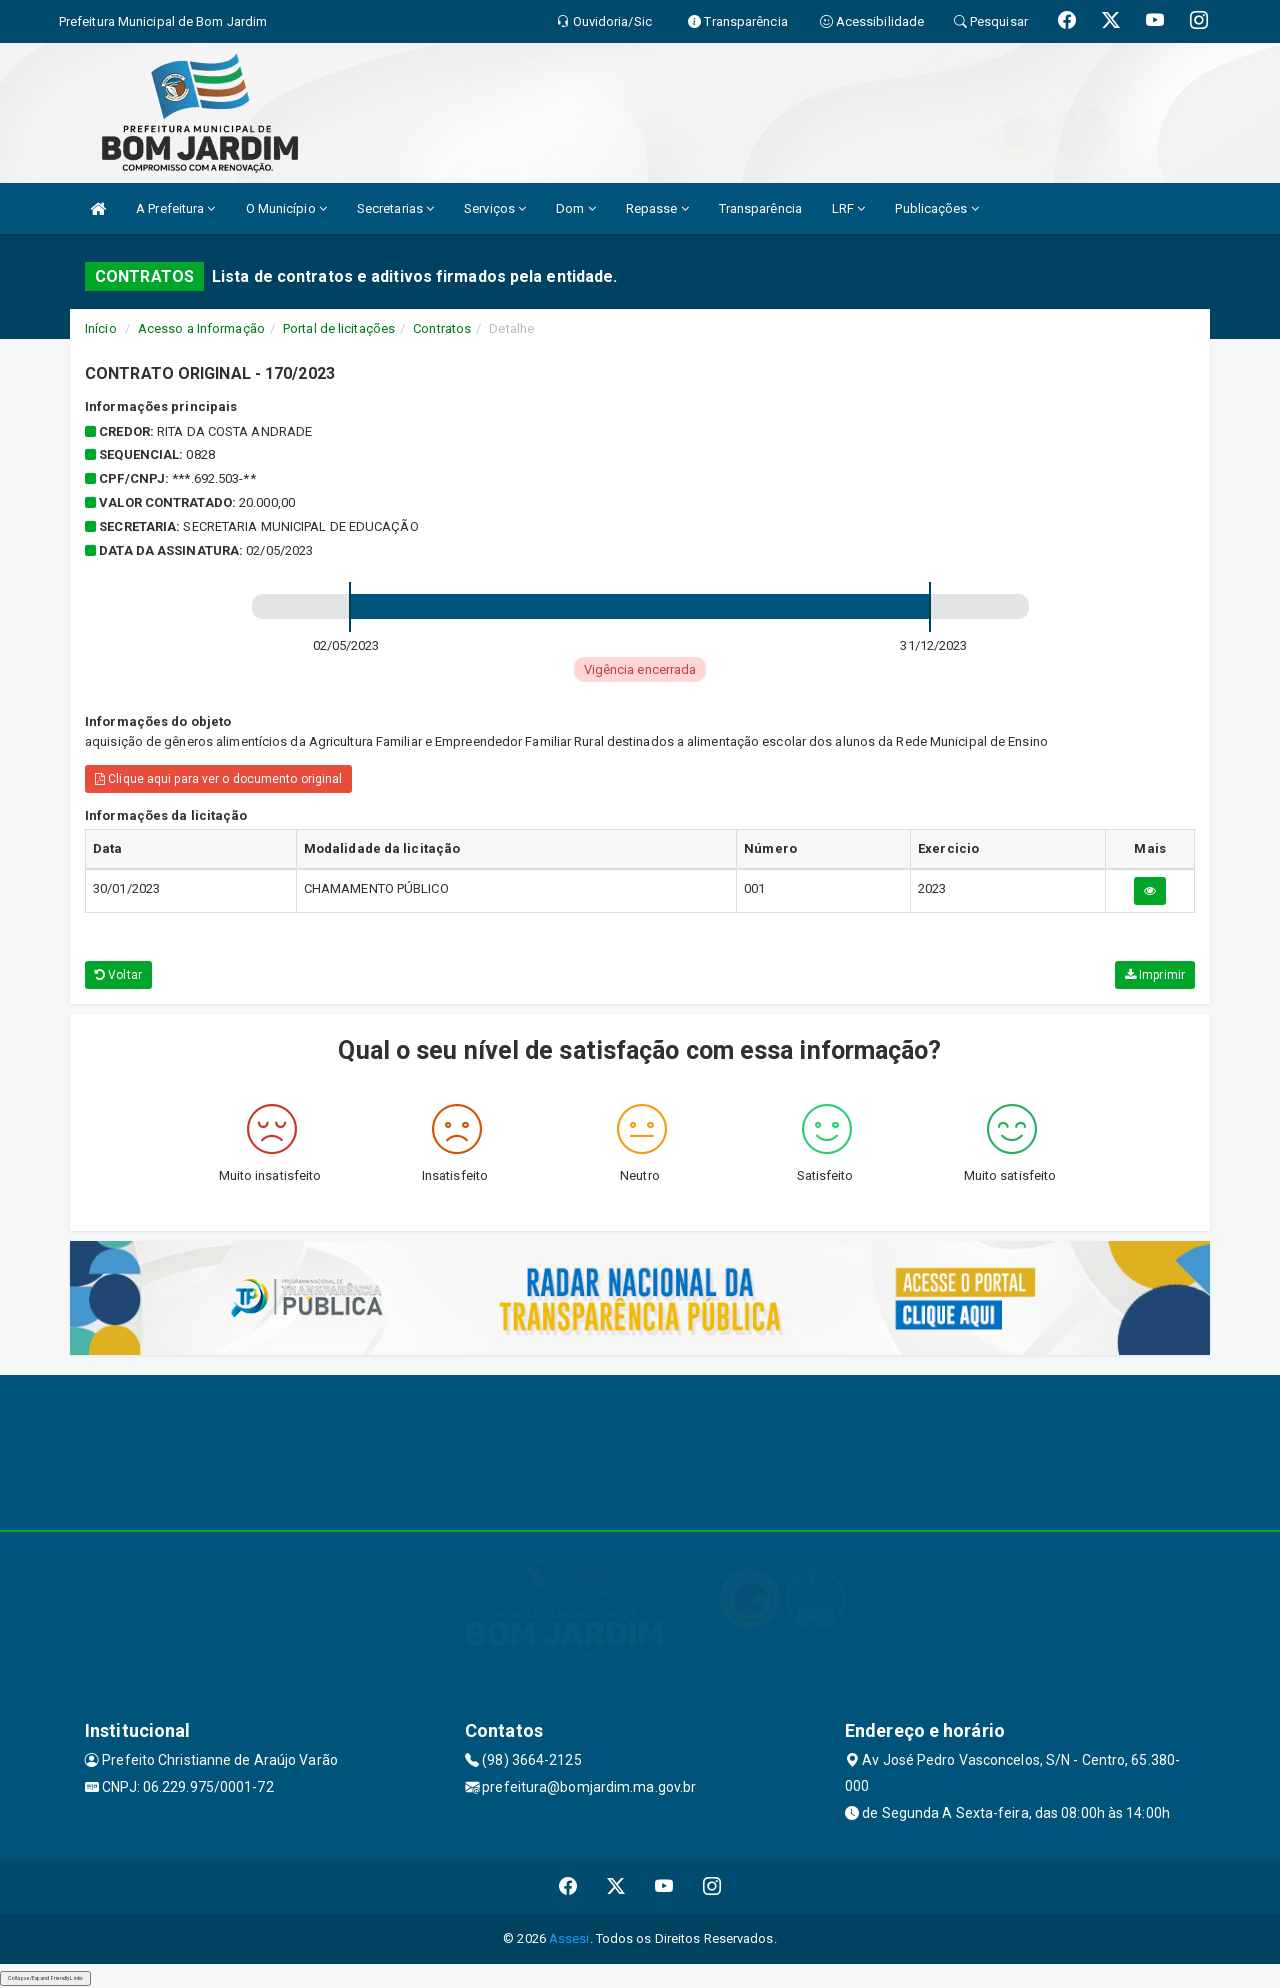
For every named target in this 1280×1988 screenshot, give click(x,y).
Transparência (760, 208)
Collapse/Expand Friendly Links (45, 1978)
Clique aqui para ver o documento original (218, 779)
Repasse (657, 208)
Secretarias (395, 208)
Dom (576, 208)
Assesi (569, 1938)
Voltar (118, 975)
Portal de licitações (339, 328)
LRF (849, 208)
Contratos (442, 328)
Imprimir (1155, 975)
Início (101, 328)
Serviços (495, 208)
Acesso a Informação (201, 328)
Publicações (936, 208)
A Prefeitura (175, 208)
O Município (286, 208)
